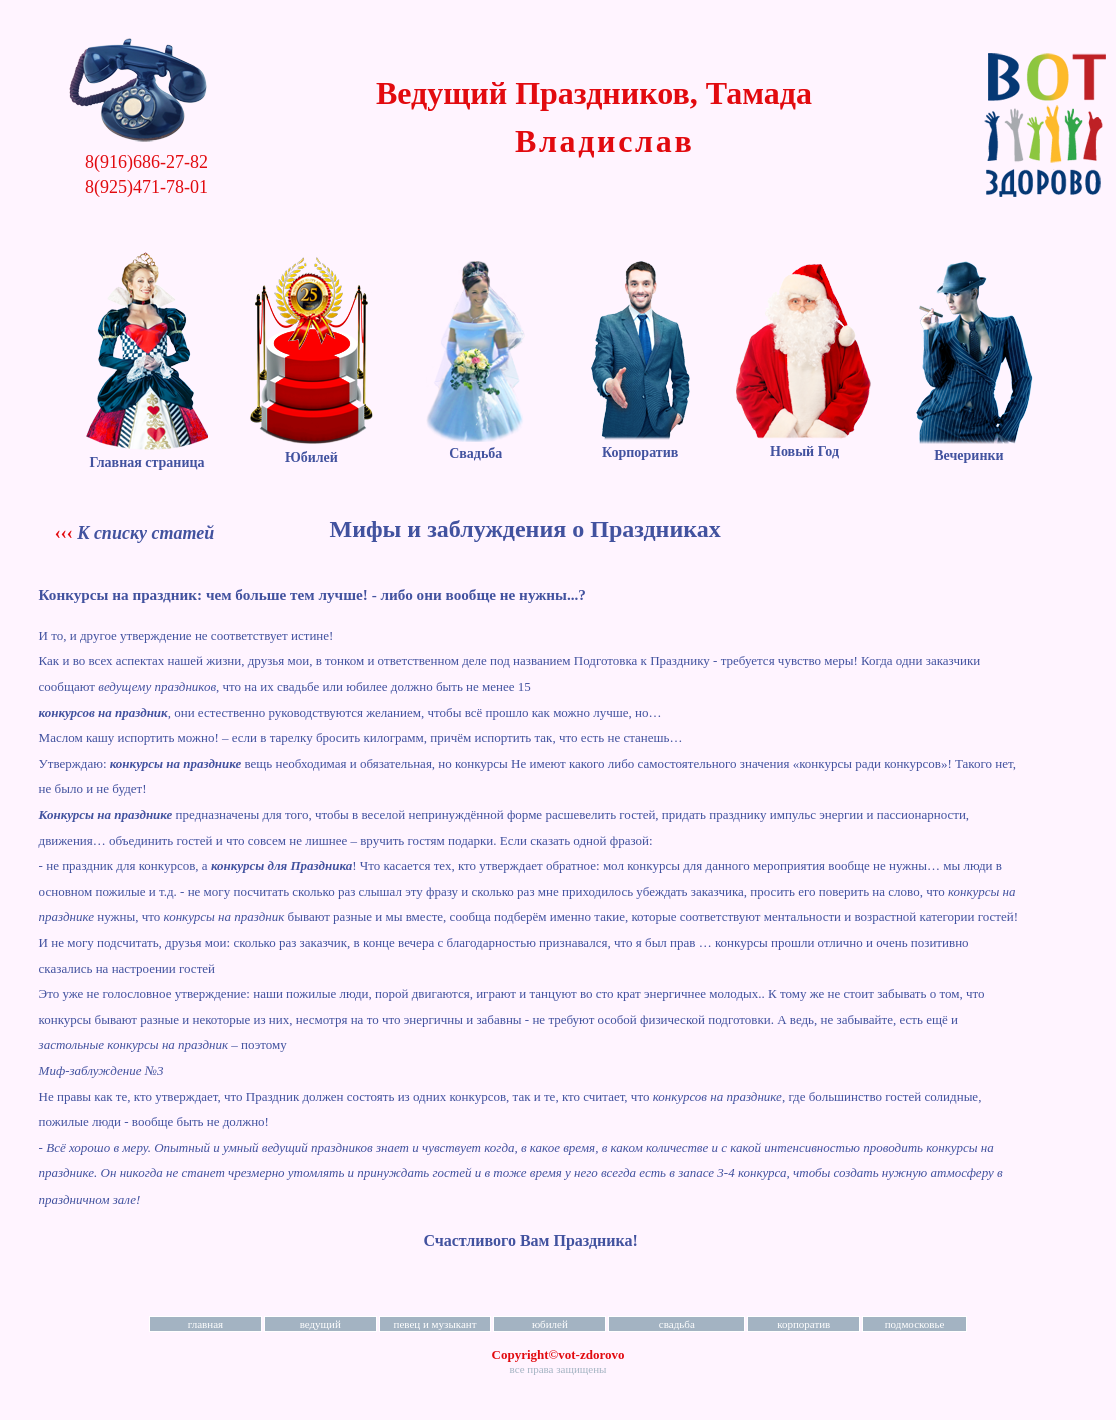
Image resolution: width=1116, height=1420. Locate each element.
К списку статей (145, 533)
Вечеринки (969, 447)
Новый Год (804, 443)
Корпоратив (640, 444)
